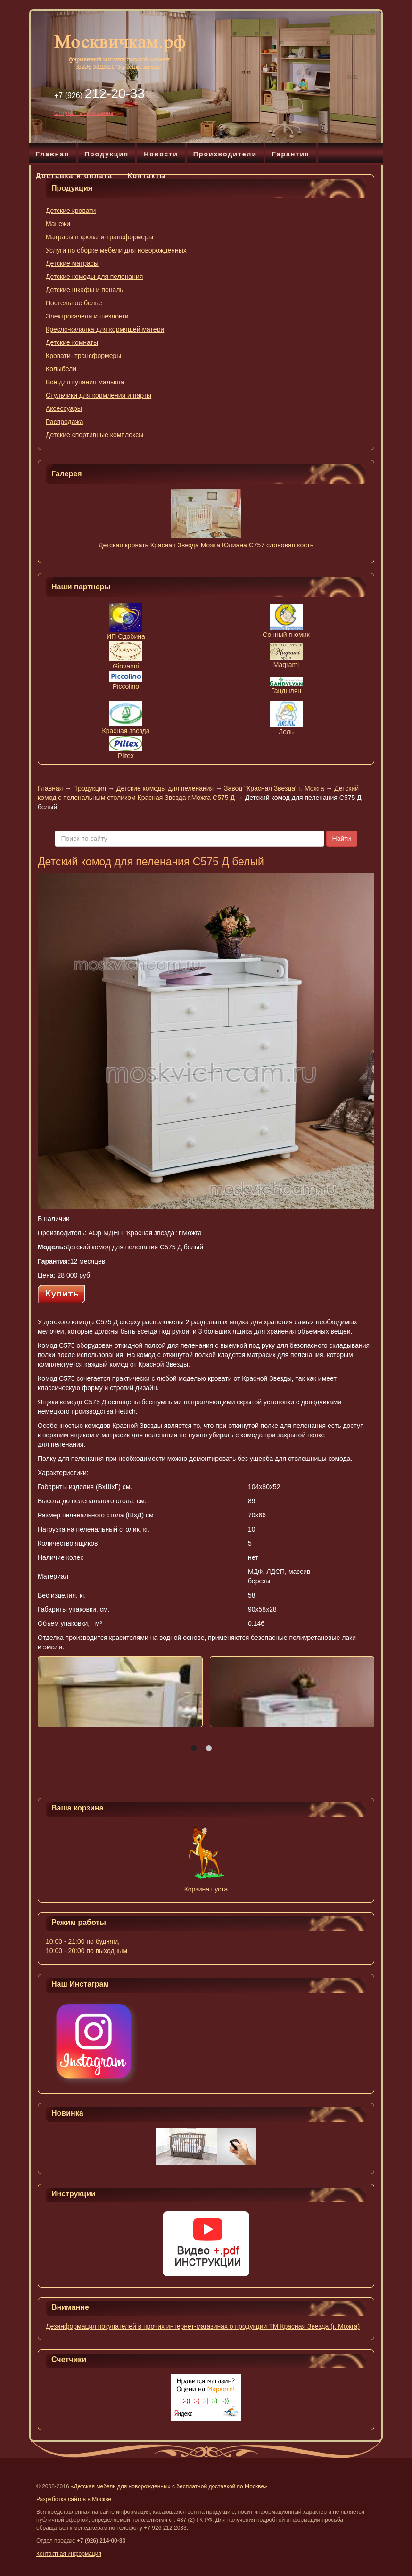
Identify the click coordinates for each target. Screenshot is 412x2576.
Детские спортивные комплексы (94, 435)
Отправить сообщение (84, 113)
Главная (52, 154)
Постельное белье (74, 303)
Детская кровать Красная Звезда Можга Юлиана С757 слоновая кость (206, 545)
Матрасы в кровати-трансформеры (99, 237)
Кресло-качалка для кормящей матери (105, 329)
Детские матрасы (72, 263)
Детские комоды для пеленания (94, 276)
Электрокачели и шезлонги (87, 316)
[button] (194, 1748)
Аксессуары (64, 408)
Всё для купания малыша (85, 382)
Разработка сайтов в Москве (73, 2499)
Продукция (106, 154)
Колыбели (61, 369)
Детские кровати (71, 210)
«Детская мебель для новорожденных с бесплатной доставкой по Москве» (169, 2486)
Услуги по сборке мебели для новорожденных (116, 250)
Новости (161, 154)
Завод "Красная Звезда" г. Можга (274, 788)
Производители (225, 154)
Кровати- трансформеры (83, 355)
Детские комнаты (72, 342)
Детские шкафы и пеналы (85, 289)
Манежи (58, 224)
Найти (341, 838)
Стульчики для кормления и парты (98, 395)
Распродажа (64, 421)
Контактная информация (68, 2554)
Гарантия (291, 154)
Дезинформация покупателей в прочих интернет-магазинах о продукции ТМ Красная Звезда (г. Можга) (203, 2326)
